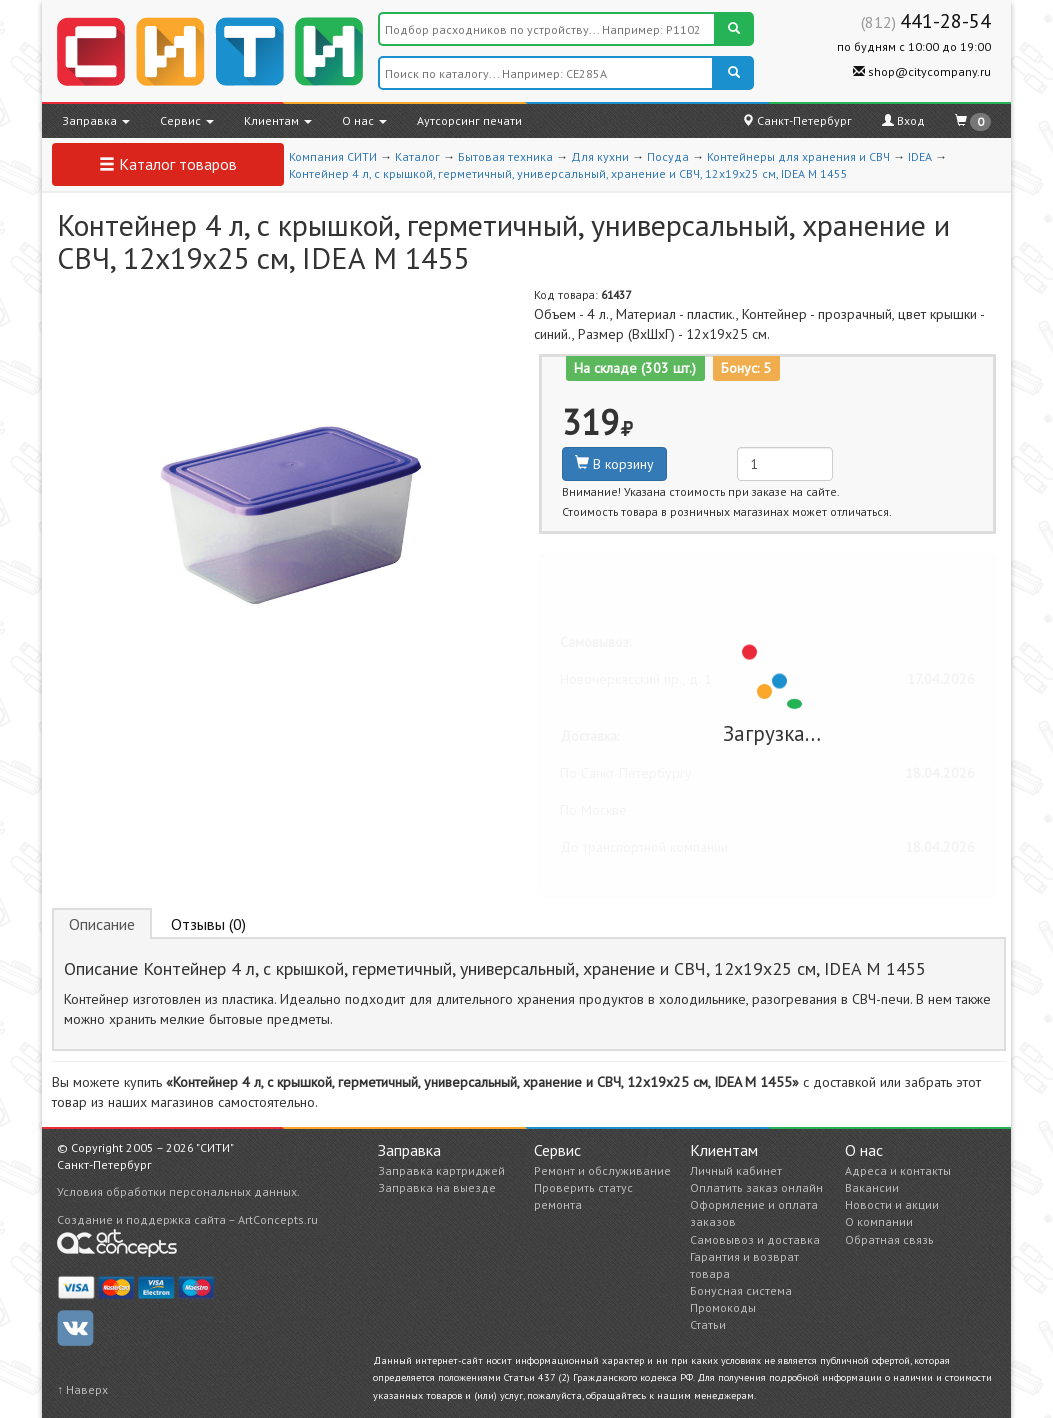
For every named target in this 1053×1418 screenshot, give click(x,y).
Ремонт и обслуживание (602, 1170)
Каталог (417, 156)
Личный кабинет (736, 1170)
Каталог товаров (168, 164)
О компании (879, 1221)
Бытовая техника (505, 156)
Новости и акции (892, 1204)
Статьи (708, 1324)
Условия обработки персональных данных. (178, 1191)
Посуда (668, 156)
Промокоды (723, 1307)
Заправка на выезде (437, 1187)
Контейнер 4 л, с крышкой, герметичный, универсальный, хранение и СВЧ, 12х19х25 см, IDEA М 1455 (568, 173)
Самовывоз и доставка (755, 1239)
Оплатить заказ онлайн (756, 1187)
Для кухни (600, 156)
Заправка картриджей (441, 1170)
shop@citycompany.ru (922, 71)
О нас (364, 120)
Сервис (187, 120)
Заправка (96, 120)
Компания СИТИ (333, 156)
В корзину (614, 464)
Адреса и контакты (898, 1170)
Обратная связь (889, 1239)
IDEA (920, 156)
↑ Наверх (82, 1389)
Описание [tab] (102, 924)
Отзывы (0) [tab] (208, 924)
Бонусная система (741, 1290)
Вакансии (872, 1187)
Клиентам (278, 120)
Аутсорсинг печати (469, 120)
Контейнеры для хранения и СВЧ (798, 156)
